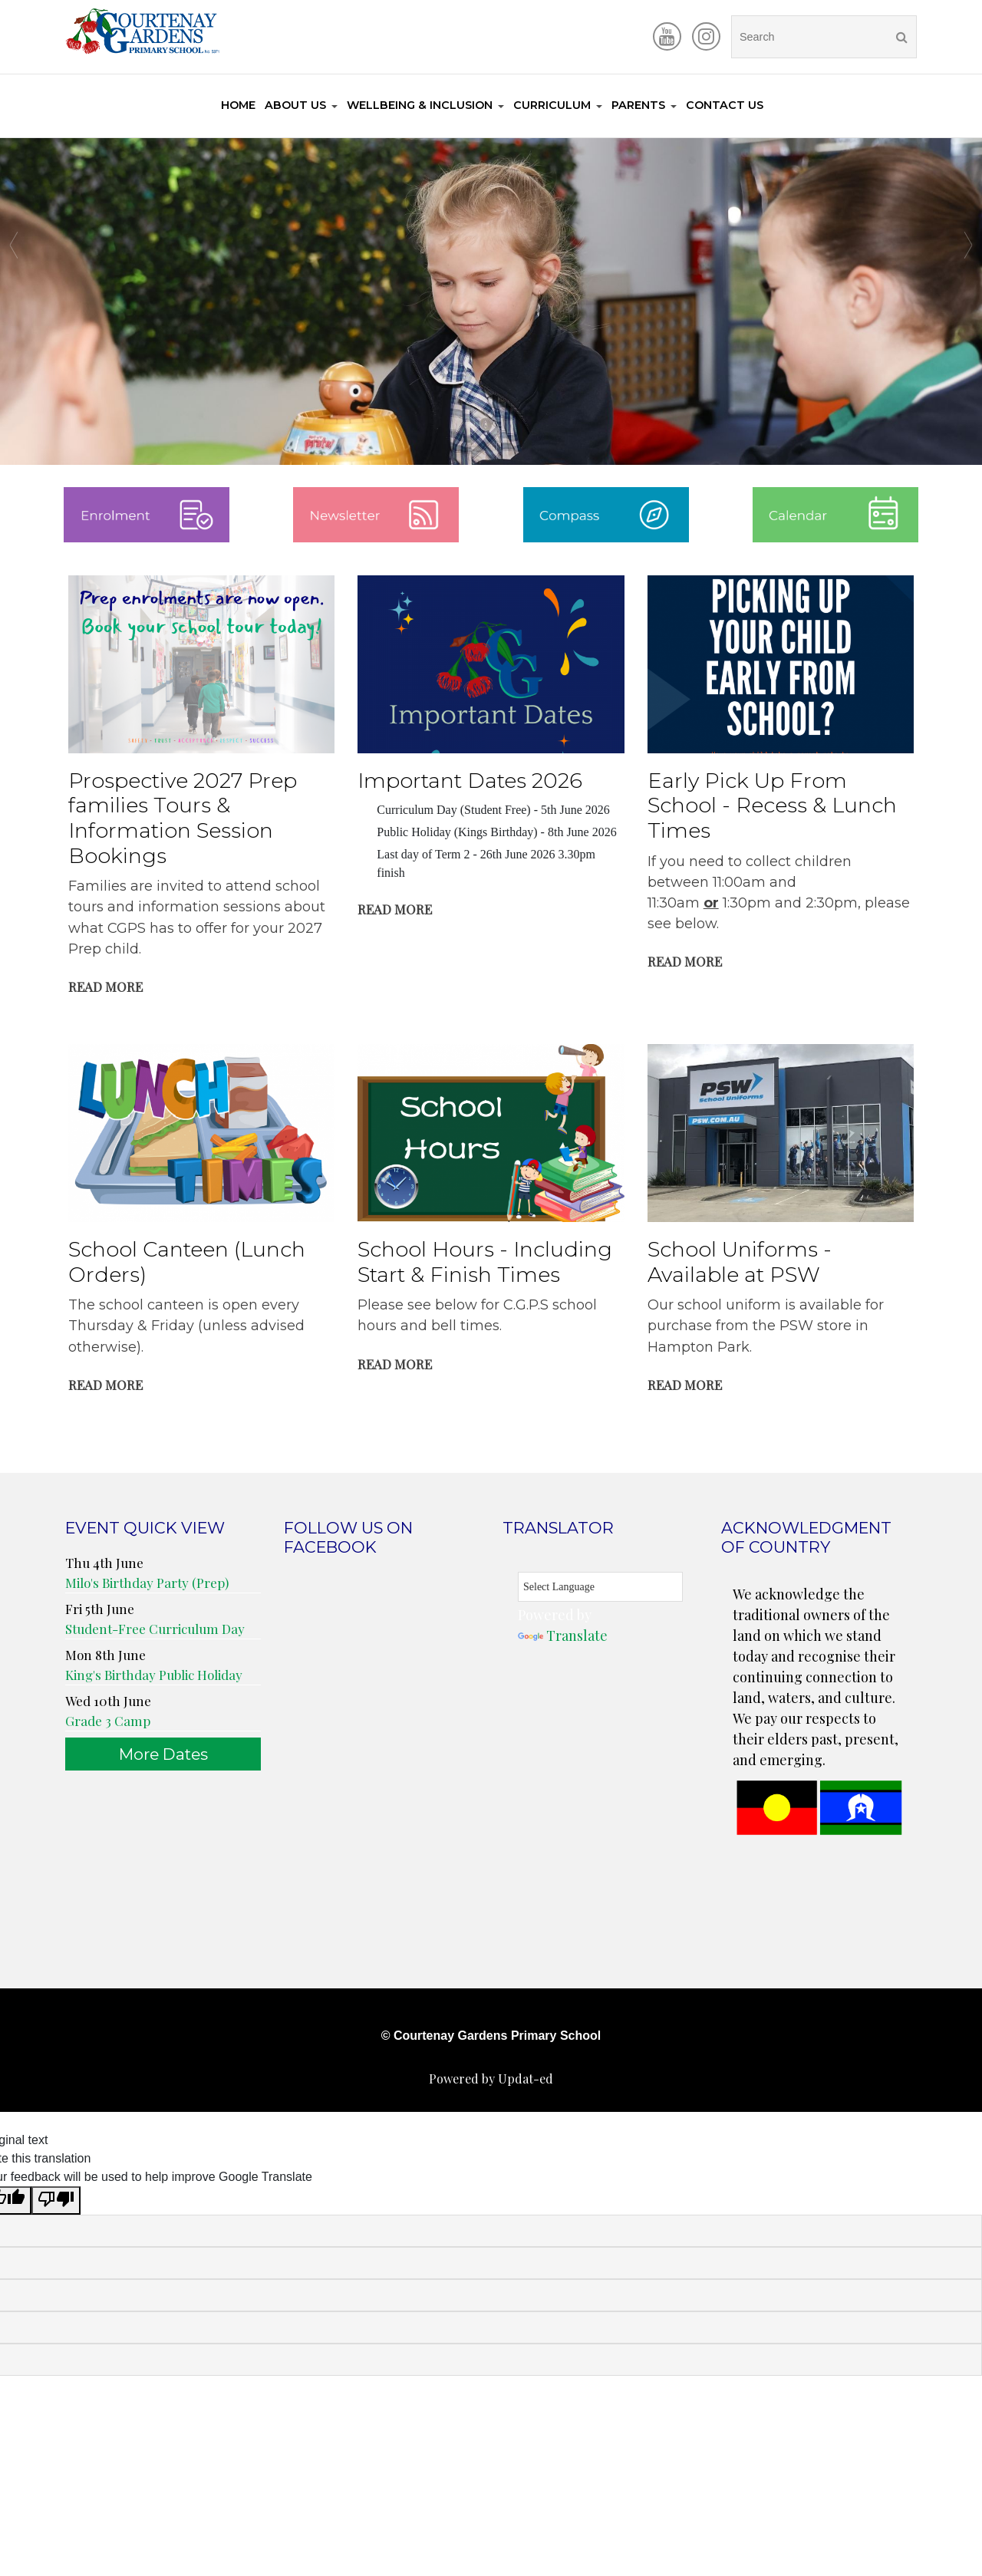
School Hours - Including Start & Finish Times (485, 1262)
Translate (563, 1636)
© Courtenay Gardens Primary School (491, 2036)
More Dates (163, 1754)
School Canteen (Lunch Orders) (186, 1262)
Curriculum (552, 105)
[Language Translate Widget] (600, 1588)
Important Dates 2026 (470, 781)
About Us (295, 105)
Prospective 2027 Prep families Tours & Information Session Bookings (182, 819)
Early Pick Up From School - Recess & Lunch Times (772, 806)
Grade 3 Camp (107, 1721)
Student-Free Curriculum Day (155, 1629)
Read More (105, 987)
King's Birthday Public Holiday (153, 1675)
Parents (638, 105)
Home (238, 105)
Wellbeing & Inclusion (420, 105)
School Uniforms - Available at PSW (740, 1262)
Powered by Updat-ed (491, 2079)
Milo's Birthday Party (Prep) (147, 1583)
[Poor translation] (56, 2201)
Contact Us (724, 105)
